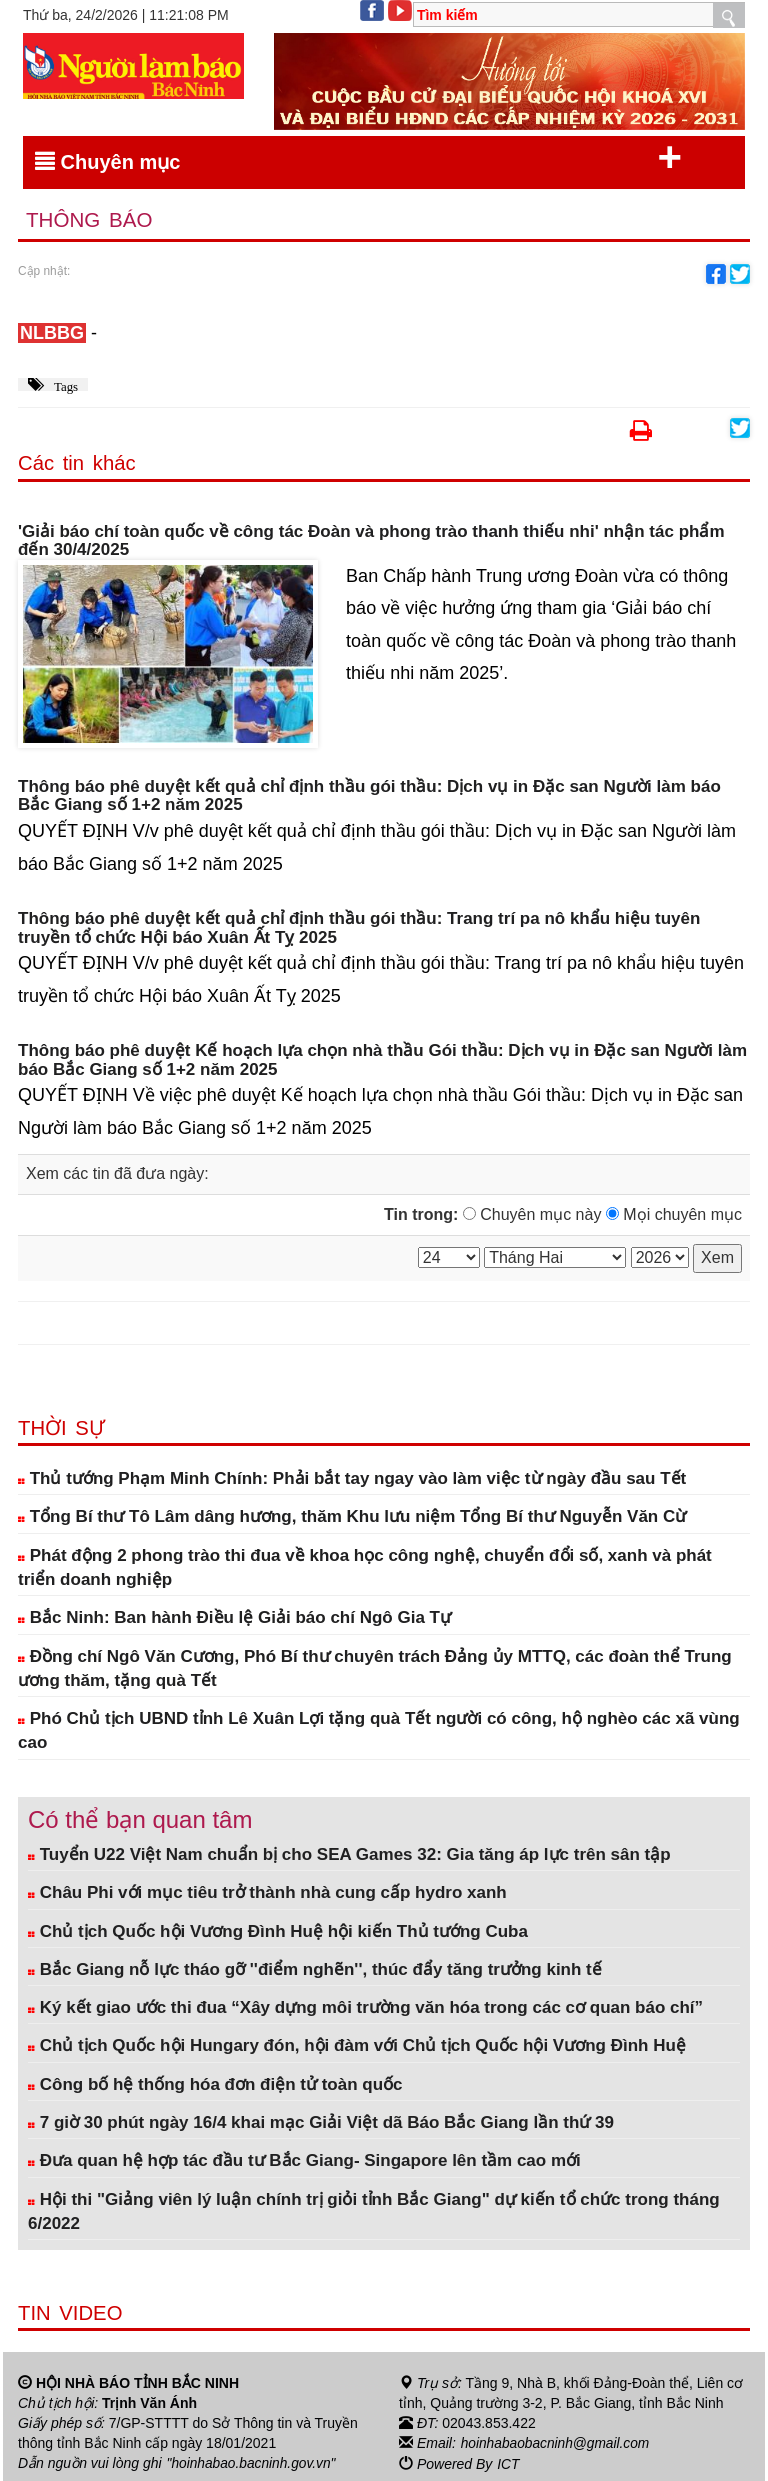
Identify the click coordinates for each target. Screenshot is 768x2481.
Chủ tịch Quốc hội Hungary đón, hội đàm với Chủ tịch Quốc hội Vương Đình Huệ (357, 2046)
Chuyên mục (358, 158)
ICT (508, 2464)
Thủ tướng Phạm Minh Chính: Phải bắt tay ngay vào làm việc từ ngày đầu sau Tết (352, 1479)
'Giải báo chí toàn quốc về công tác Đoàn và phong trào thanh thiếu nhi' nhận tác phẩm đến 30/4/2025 (371, 541)
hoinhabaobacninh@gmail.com (557, 2444)
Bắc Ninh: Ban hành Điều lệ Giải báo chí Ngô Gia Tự (234, 1618)
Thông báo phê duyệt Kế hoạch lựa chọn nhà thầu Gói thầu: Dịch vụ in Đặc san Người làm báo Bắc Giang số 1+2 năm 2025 (382, 1061)
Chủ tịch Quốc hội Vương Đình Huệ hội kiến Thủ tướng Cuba (278, 1931)
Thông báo (90, 220)
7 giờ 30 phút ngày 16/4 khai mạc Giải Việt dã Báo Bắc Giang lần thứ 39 (321, 2122)
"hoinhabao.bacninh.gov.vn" (253, 2464)
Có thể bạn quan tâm (140, 1819)
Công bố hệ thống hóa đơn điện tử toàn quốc (215, 2084)
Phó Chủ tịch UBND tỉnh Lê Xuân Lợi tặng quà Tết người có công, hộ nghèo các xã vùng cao (379, 1731)
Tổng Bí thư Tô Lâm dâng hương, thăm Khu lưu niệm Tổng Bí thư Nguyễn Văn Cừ (352, 1517)
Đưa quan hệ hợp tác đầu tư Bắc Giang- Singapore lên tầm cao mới (304, 2161)
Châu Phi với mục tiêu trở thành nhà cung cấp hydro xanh (267, 1893)
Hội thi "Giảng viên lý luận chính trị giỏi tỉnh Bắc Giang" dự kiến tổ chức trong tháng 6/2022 (374, 2211)
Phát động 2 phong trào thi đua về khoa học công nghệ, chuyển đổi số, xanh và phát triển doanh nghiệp (365, 1567)
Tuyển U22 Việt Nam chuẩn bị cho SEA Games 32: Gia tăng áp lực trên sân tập (349, 1855)
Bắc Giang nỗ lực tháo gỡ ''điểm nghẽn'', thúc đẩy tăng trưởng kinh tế (315, 1969)
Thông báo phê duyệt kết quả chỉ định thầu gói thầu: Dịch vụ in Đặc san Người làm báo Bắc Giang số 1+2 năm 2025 (369, 796)
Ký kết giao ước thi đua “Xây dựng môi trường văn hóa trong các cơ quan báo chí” (365, 2008)
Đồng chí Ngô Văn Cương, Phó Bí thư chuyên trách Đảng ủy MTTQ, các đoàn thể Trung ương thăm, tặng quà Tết (375, 1668)
